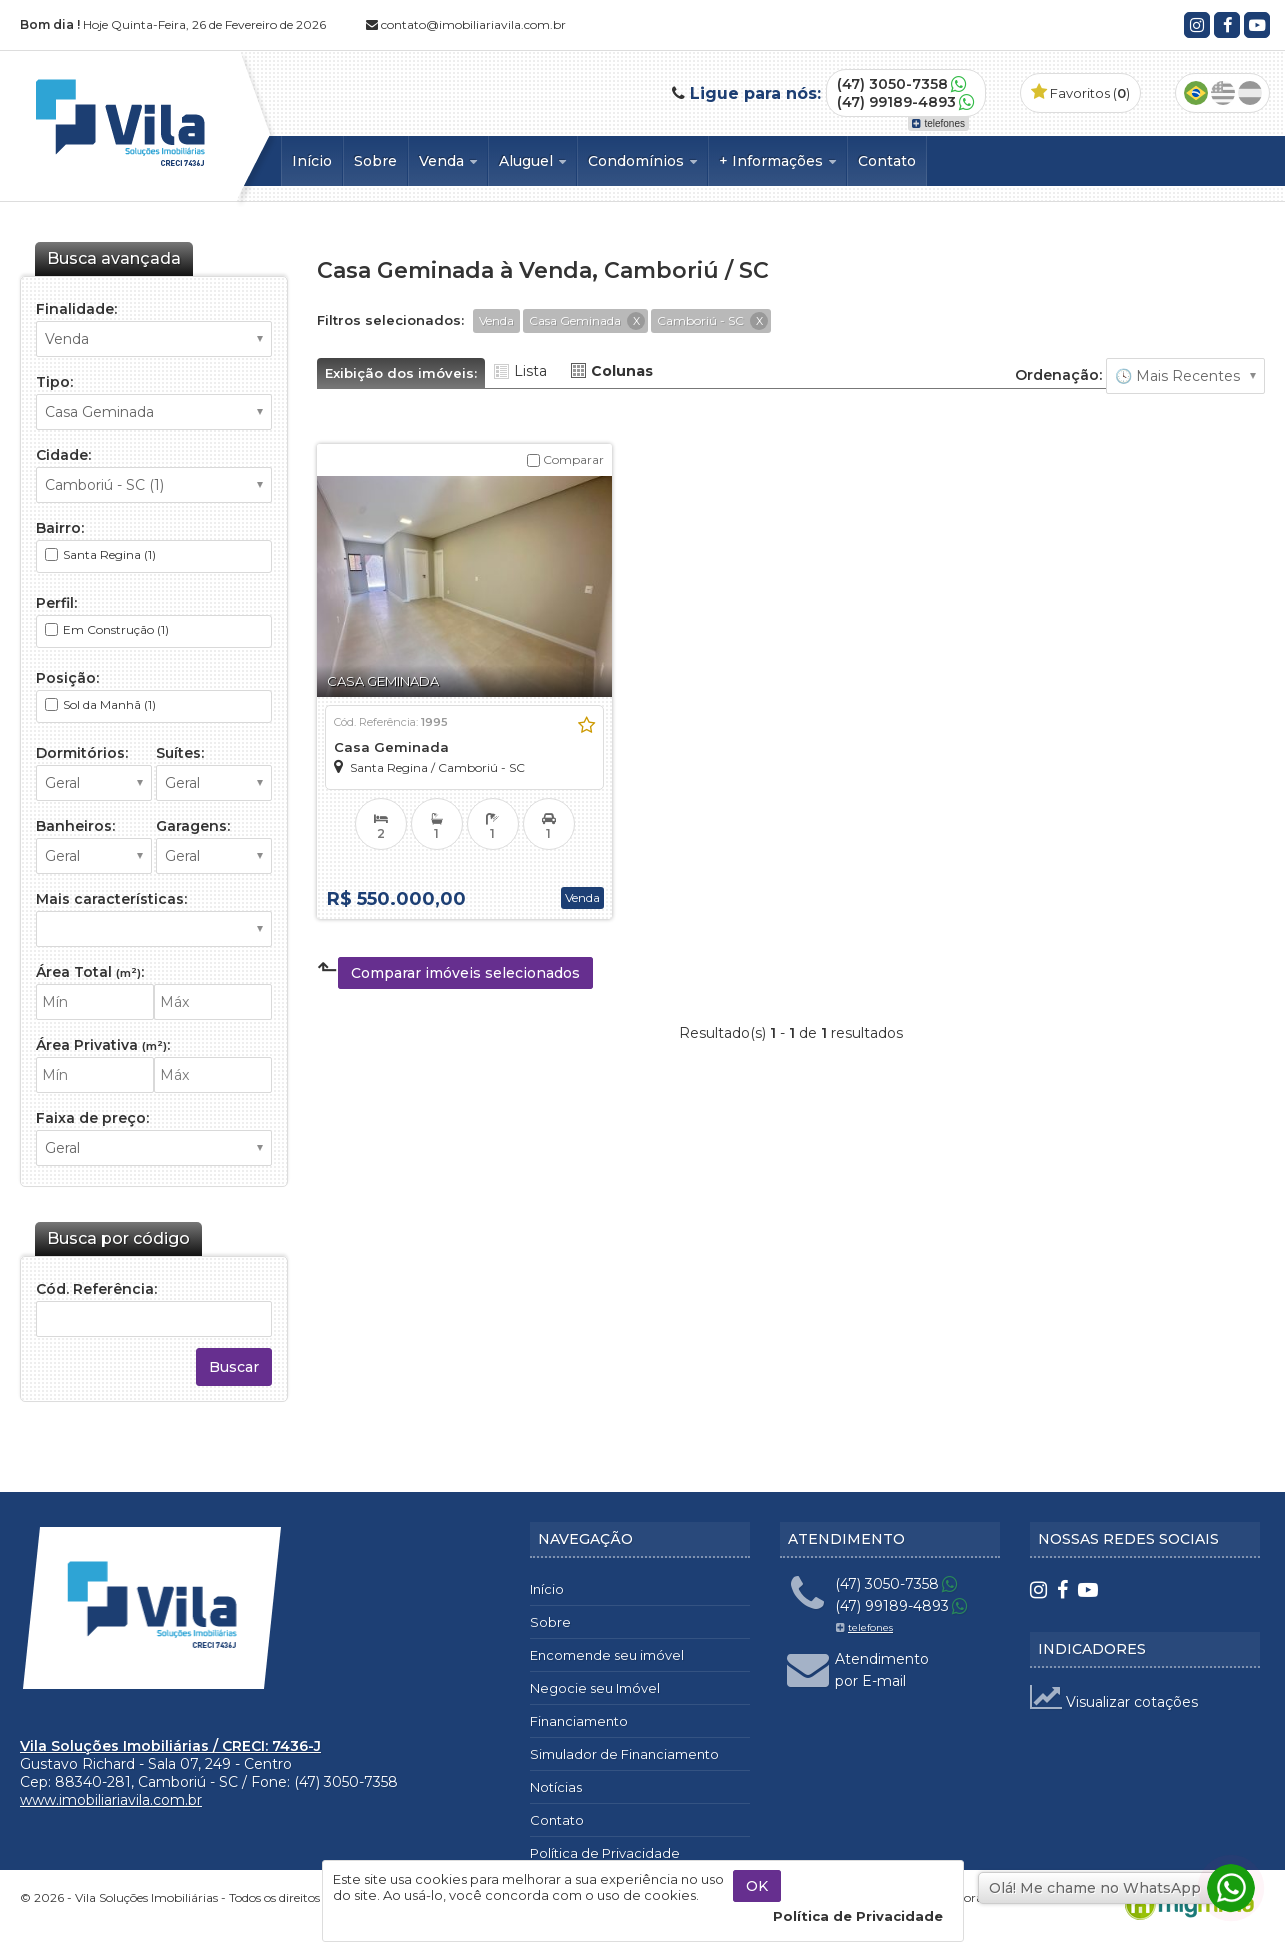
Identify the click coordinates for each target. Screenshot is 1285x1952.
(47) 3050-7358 (892, 84)
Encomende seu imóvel (607, 1655)
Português (1196, 93)
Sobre (375, 161)
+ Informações (777, 161)
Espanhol (1250, 93)
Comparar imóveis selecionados (465, 973)
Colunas (622, 371)
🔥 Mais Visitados (1185, 376)
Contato (887, 161)
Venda (448, 161)
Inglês (1223, 93)
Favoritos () (1080, 93)
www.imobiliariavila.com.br (111, 1800)
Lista (530, 371)
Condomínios (642, 161)
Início (312, 161)
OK (757, 1886)
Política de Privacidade (605, 1853)
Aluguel (532, 161)
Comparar (565, 459)
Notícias (556, 1787)
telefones (938, 123)
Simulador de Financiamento (624, 1754)
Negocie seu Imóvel (595, 1688)
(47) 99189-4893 (896, 102)
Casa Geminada (391, 747)
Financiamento (579, 1721)
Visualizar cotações (1114, 1702)
